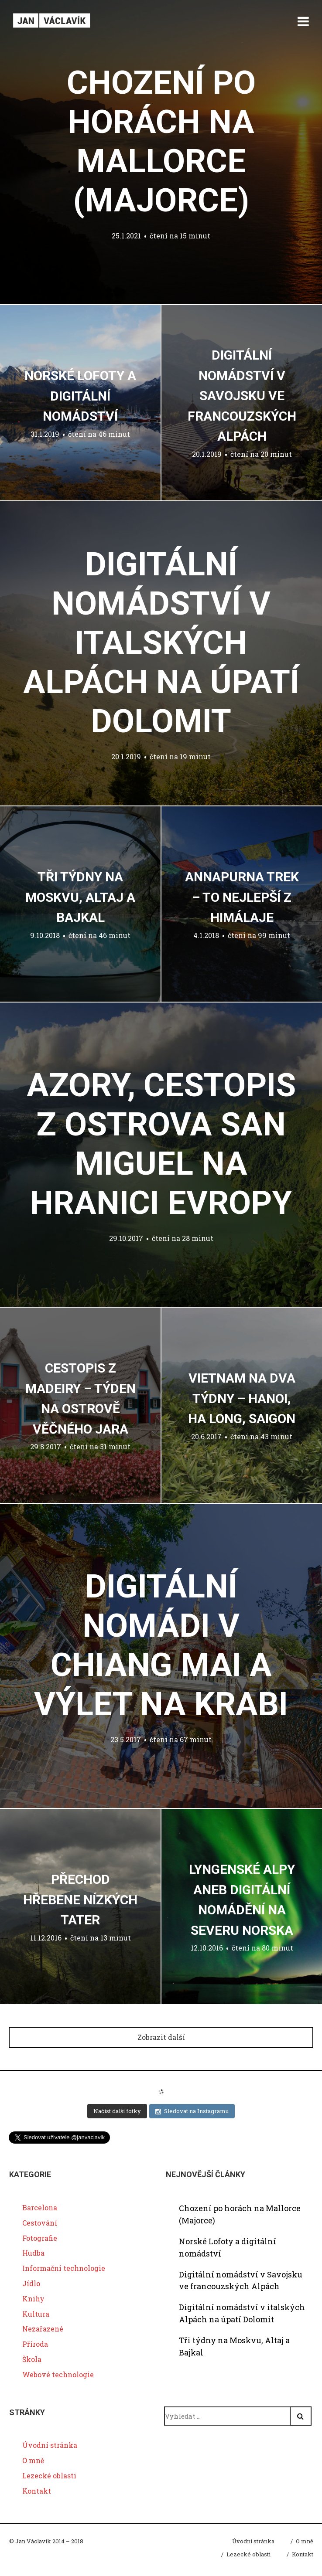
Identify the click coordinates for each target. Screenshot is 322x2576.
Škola (31, 2359)
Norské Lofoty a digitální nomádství (80, 396)
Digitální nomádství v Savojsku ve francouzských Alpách (242, 395)
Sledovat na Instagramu (192, 2111)
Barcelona (39, 2207)
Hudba (33, 2252)
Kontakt (36, 2490)
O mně (33, 2460)
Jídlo (31, 2283)
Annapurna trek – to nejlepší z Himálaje (242, 897)
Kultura (35, 2313)
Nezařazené (42, 2328)
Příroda (35, 2343)
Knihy (33, 2298)
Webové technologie (58, 2374)
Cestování (39, 2222)
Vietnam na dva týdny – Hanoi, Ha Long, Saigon (241, 1398)
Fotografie (39, 2238)
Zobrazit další (161, 2037)
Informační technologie (63, 2268)
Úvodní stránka (49, 2445)
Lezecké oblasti (49, 2475)
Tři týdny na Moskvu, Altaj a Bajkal (80, 897)
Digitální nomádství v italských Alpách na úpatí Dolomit (161, 642)
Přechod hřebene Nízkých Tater (80, 1899)
